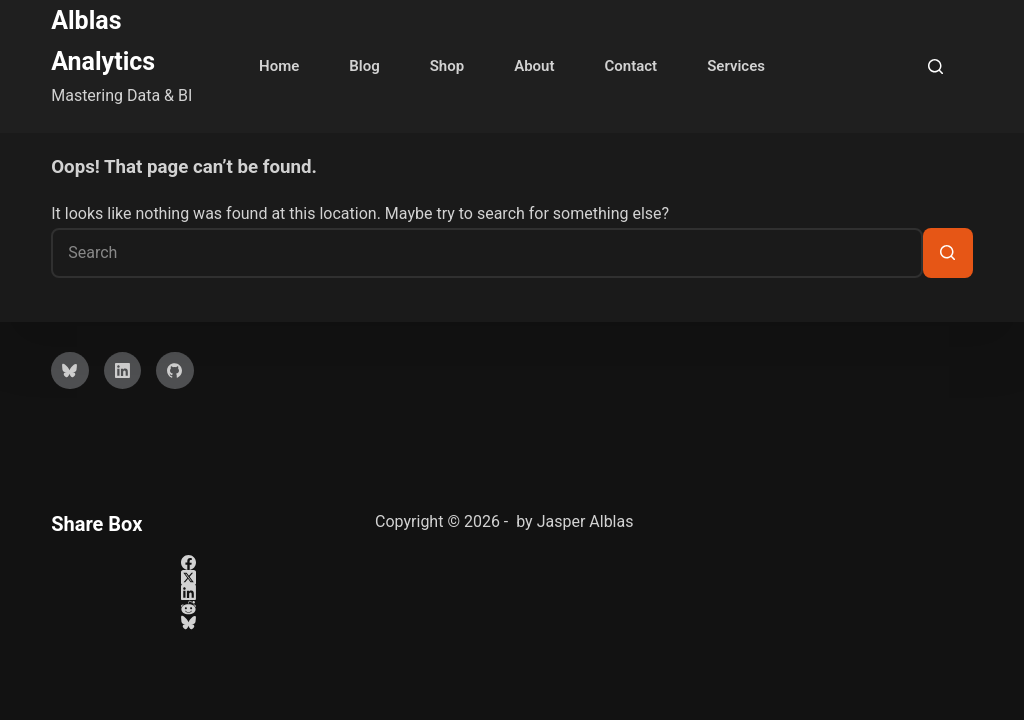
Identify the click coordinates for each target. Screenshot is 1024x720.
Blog (364, 66)
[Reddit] (188, 607)
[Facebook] (188, 562)
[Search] (935, 66)
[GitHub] (175, 371)
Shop (447, 66)
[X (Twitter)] (188, 577)
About (534, 66)
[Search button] (948, 253)
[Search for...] (487, 253)
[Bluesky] (70, 371)
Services (736, 66)
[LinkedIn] (123, 371)
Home (279, 66)
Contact (631, 66)
